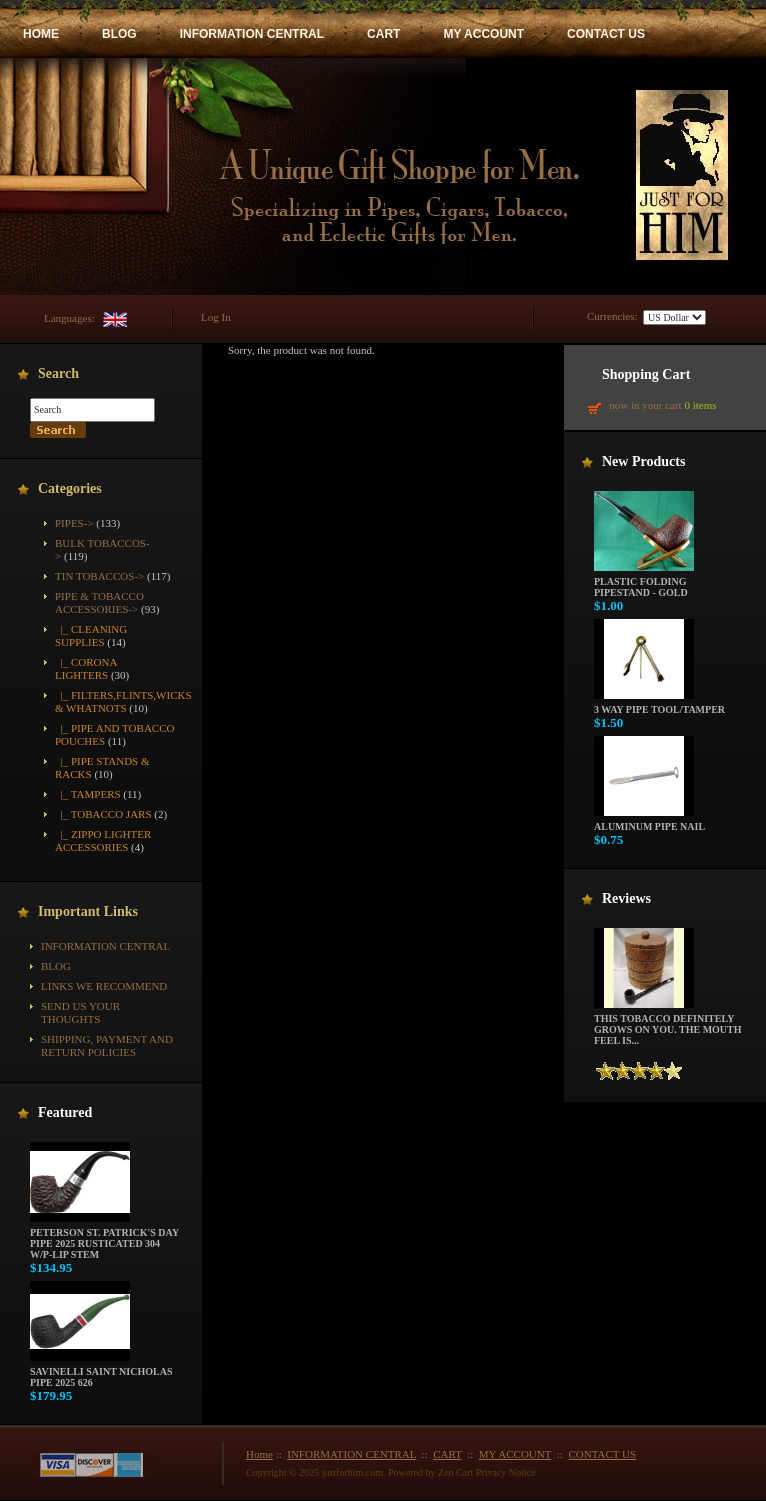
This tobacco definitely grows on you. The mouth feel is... (668, 1025)
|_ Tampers (88, 794)
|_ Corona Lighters (86, 668)
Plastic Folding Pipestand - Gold (644, 582)
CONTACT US (606, 34)
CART (383, 34)
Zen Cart (455, 1472)
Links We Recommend (104, 986)
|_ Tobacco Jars (103, 814)
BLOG (119, 34)
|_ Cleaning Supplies (91, 635)
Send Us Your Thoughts (80, 1012)
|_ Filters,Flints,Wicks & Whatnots (123, 701)
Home (259, 1454)
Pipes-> (74, 523)
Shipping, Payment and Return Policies (107, 1045)
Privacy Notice (506, 1472)
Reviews (626, 898)
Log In (216, 317)
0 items (700, 405)
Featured (65, 1112)
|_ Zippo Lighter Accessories (103, 840)
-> (99, 602)
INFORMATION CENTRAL (252, 34)
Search (58, 373)
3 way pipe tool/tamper (659, 705)
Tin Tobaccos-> (99, 576)
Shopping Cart (646, 374)
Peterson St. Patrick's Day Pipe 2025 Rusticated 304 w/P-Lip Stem (104, 1239)
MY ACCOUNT (483, 34)
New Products (643, 461)
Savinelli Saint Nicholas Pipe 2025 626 (101, 1372)
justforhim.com (352, 1472)
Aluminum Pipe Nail (649, 822)
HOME (41, 34)
